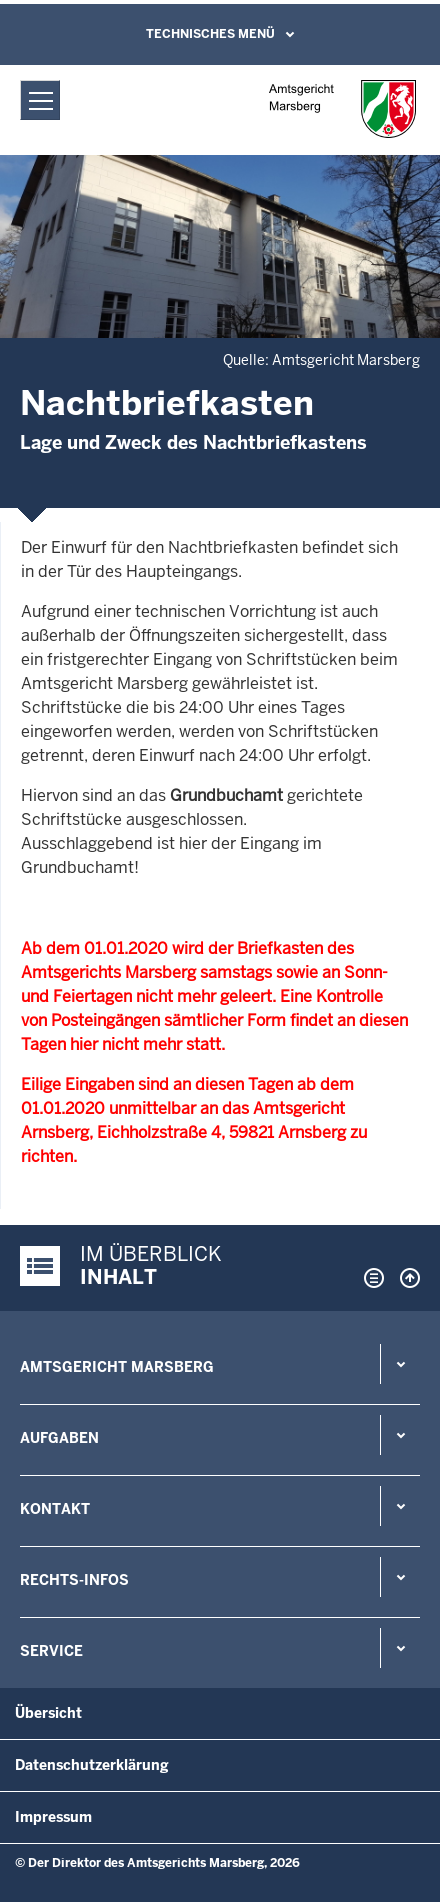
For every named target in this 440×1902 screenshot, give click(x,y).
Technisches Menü (210, 34)
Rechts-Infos (74, 1580)
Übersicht (48, 1713)
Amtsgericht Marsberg (117, 1367)
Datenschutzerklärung (92, 1765)
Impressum (53, 1817)
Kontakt (55, 1509)
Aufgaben (59, 1438)
